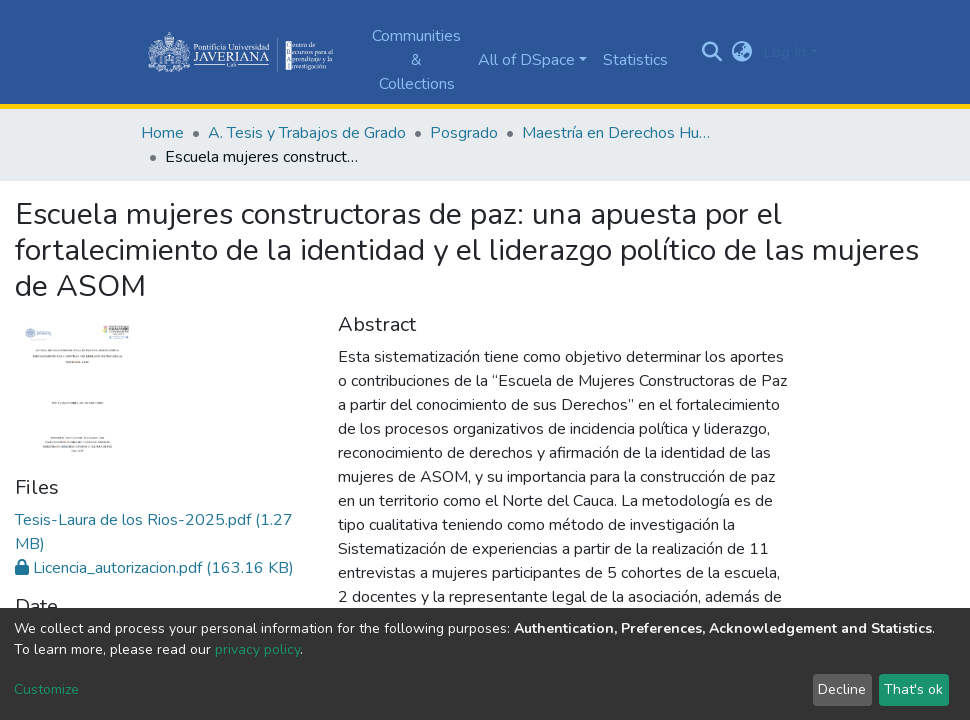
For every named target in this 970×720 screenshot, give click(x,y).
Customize (46, 689)
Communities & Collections (416, 60)
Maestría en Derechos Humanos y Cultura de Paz (622, 133)
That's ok (913, 689)
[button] (742, 52)
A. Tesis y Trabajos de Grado (307, 133)
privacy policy (257, 649)
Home (162, 133)
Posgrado (464, 133)
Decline (842, 689)
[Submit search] (712, 52)
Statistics (635, 60)
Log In (784, 52)
